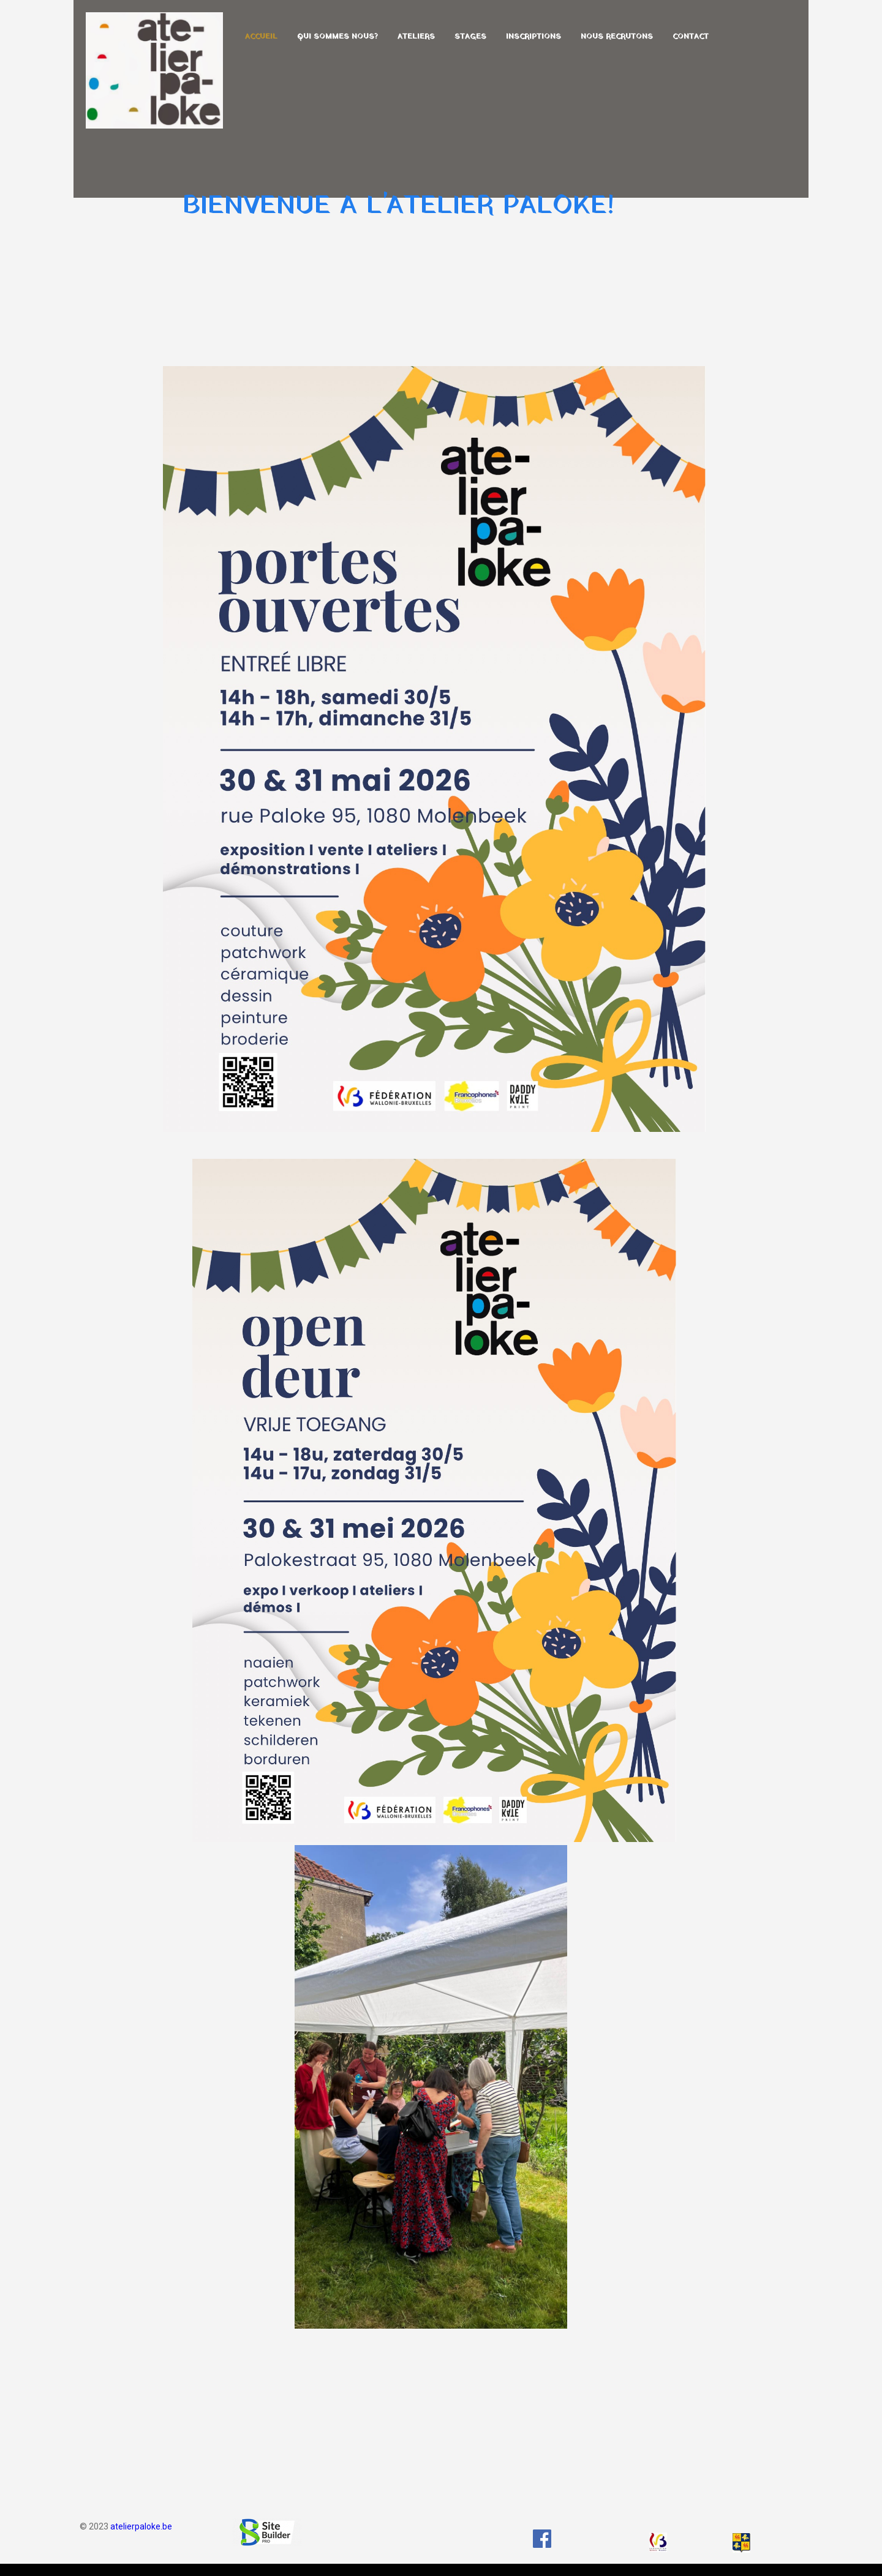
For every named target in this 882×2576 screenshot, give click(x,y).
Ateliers (416, 36)
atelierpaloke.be (141, 2526)
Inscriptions (533, 36)
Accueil (261, 36)
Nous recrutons (617, 36)
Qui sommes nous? (337, 36)
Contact (691, 36)
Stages (470, 36)
